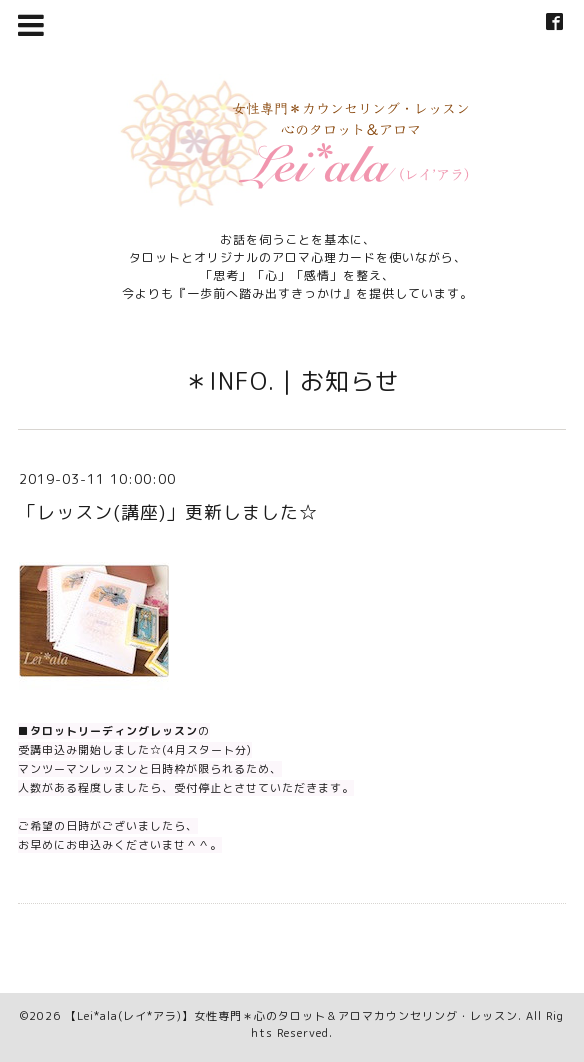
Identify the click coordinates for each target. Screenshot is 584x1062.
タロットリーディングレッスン (114, 731)
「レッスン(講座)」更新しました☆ (168, 512)
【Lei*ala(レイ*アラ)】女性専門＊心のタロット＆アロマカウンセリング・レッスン (291, 1016)
